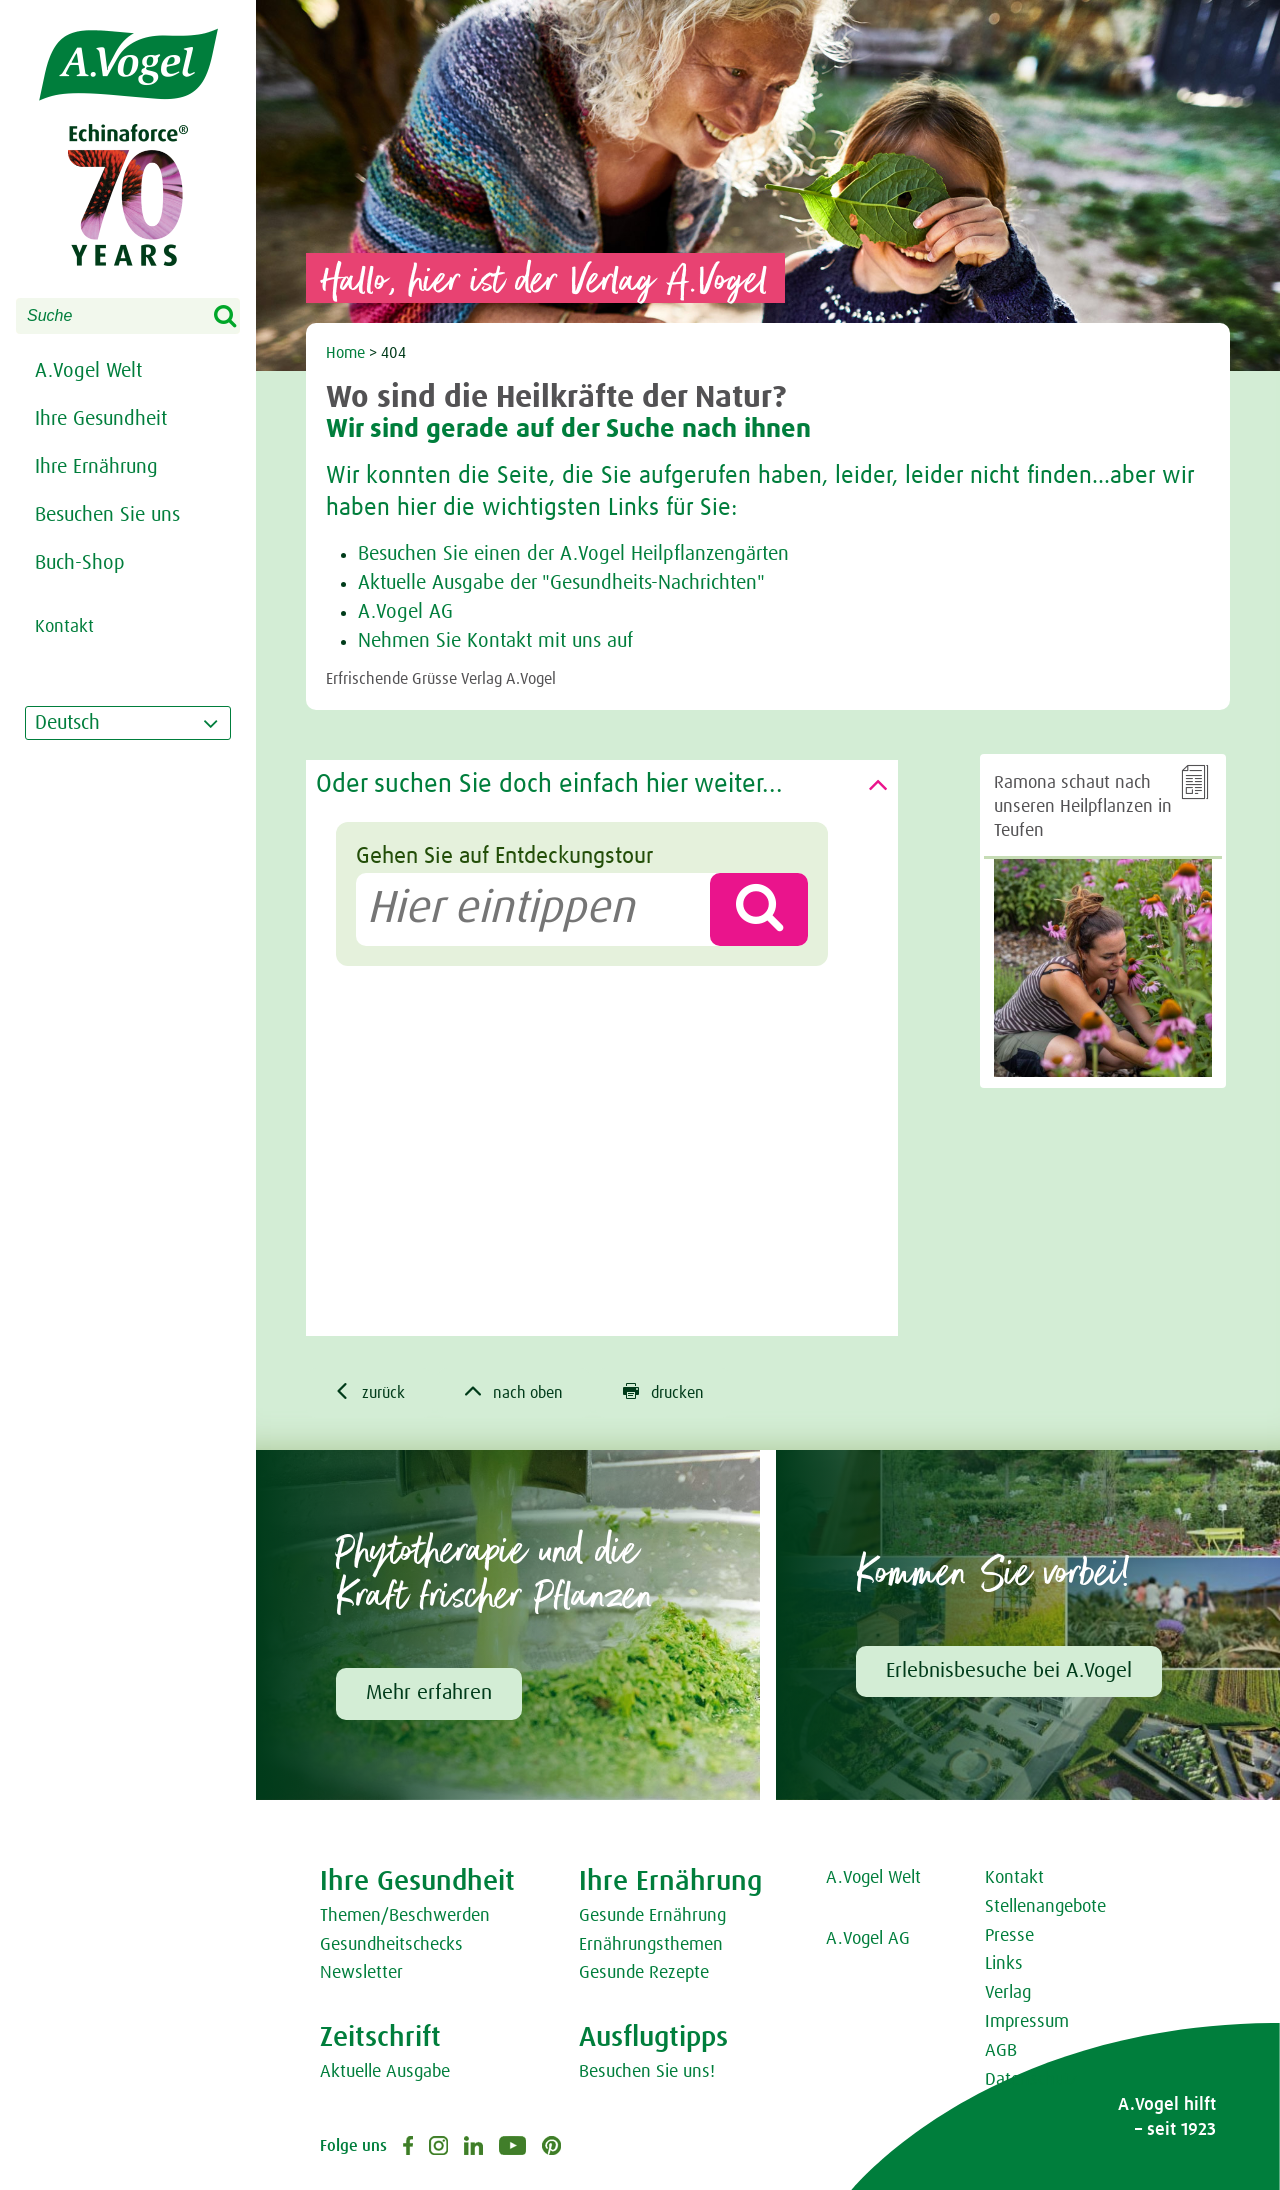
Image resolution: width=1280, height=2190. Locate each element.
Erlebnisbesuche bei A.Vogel (1009, 1671)
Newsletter (361, 1973)
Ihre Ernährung (96, 467)
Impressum (1027, 2022)
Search (238, 317)
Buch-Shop (80, 563)
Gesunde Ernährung (652, 1916)
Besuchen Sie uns (107, 515)
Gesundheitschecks (391, 1945)
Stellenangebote (1045, 1907)
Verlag (1008, 1993)
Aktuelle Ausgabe (385, 2072)
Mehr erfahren (429, 1693)
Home (345, 353)
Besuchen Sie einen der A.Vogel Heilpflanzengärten (573, 554)
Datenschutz (1031, 2080)
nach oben (514, 1392)
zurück (369, 1392)
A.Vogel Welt (88, 371)
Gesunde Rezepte (644, 1973)
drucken (663, 1392)
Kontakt (1014, 1878)
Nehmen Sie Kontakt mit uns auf (495, 641)
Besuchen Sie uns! (647, 2072)
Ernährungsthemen (651, 1945)
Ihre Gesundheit (101, 419)
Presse (1009, 1936)
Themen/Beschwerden (405, 1916)
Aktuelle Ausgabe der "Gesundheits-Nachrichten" (561, 583)
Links (1004, 1964)
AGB (1001, 2051)
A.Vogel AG (405, 612)
